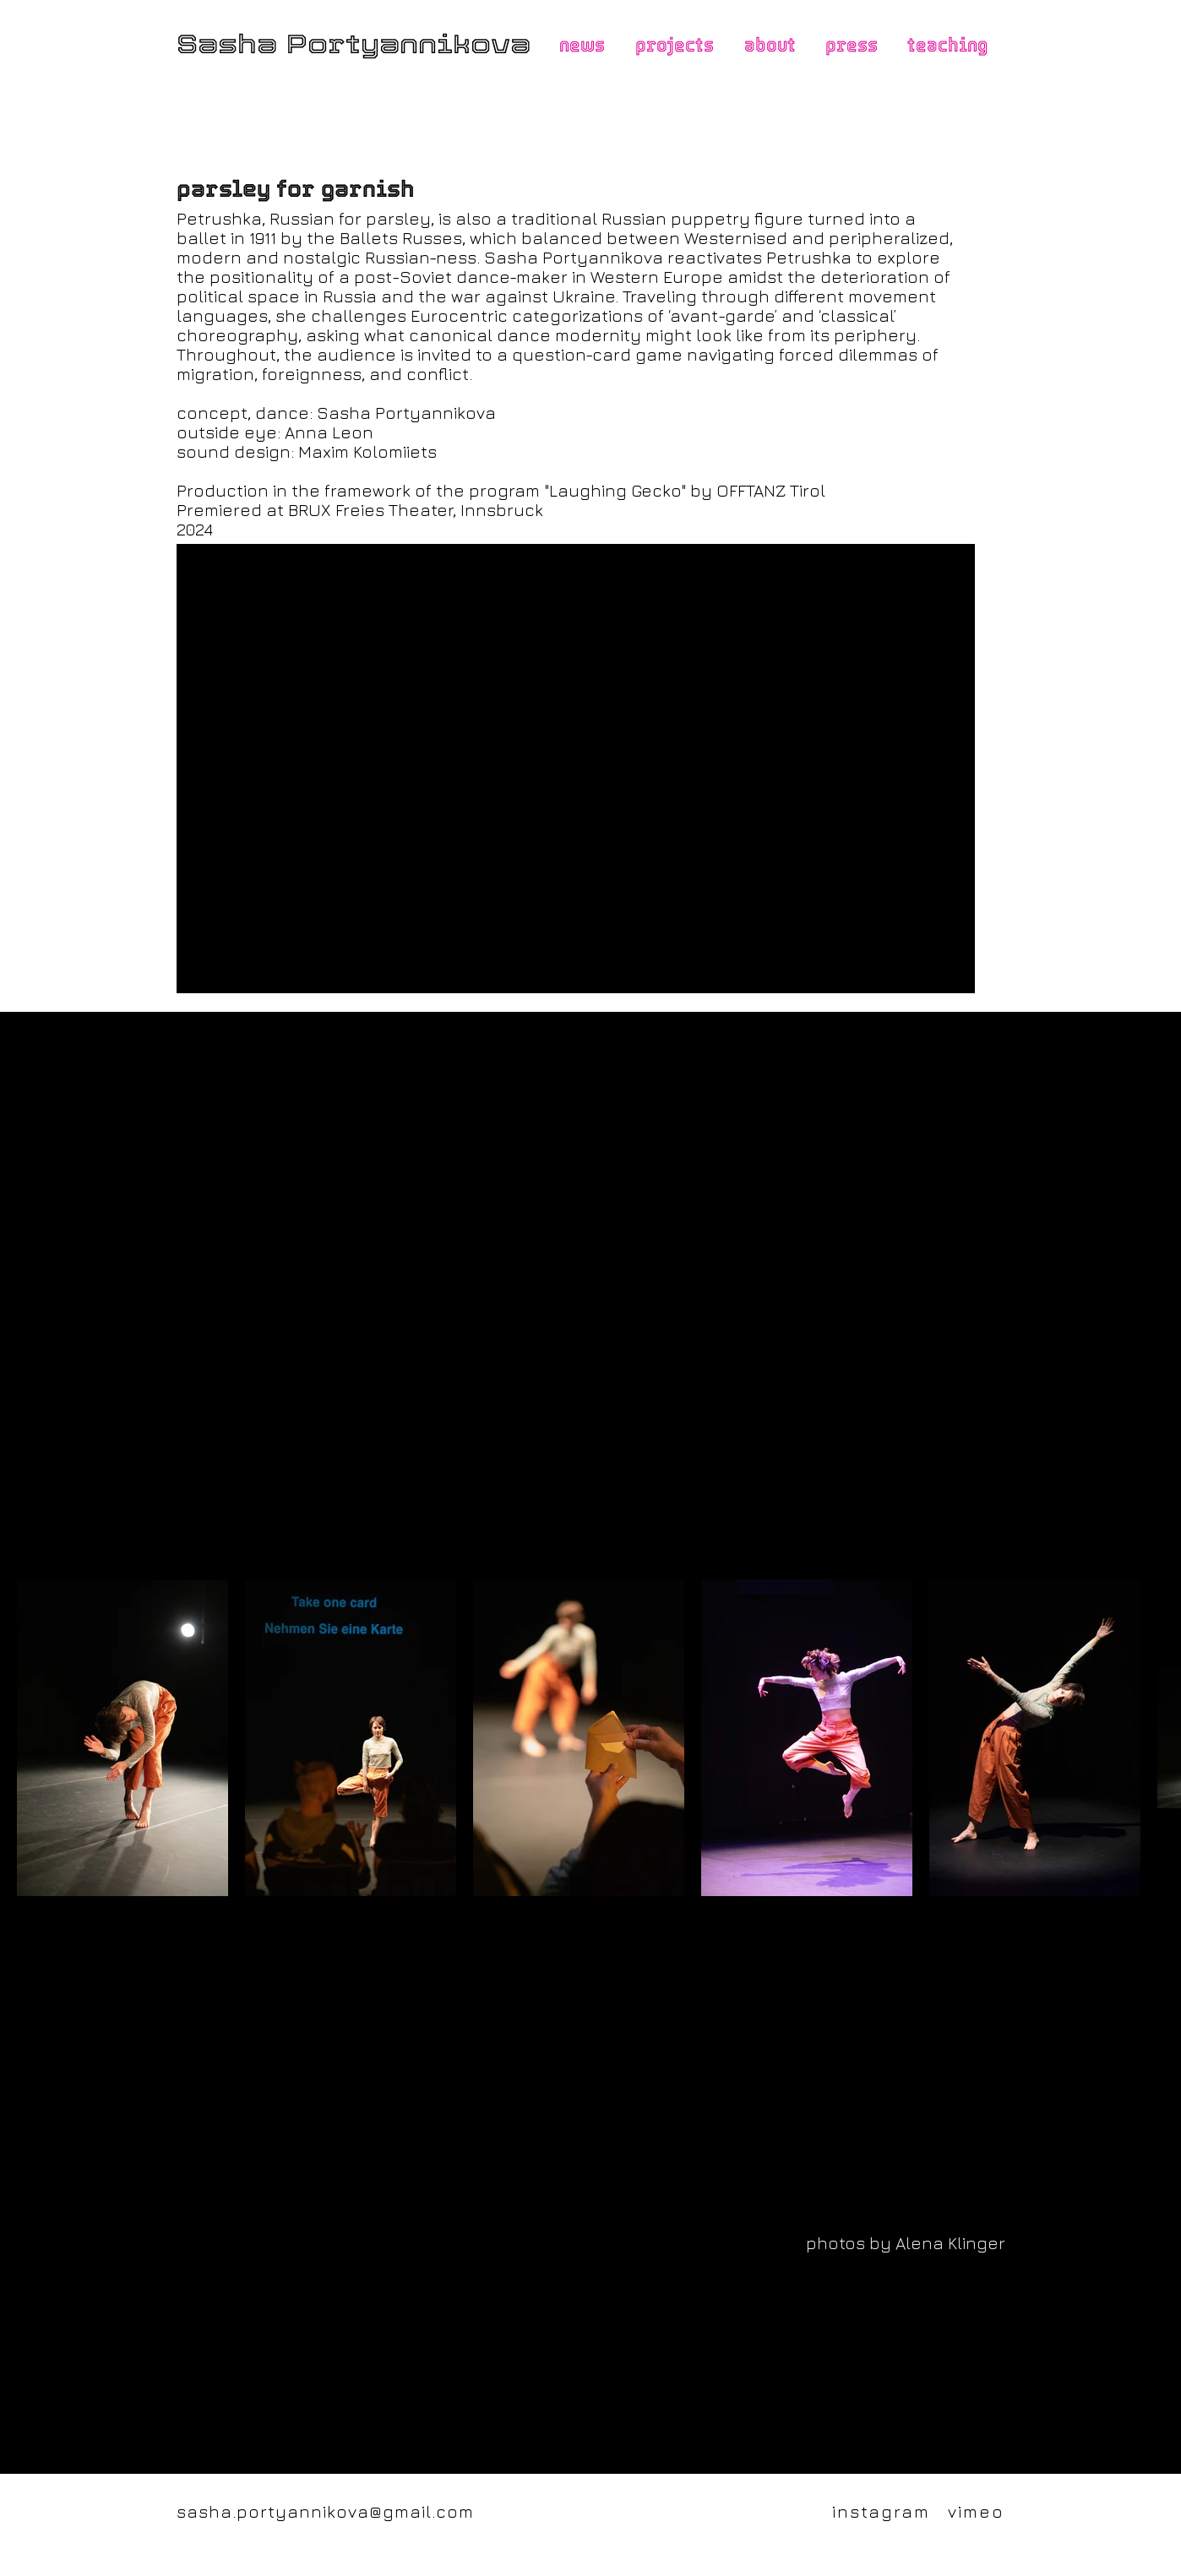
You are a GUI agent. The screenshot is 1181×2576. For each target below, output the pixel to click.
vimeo (976, 2511)
